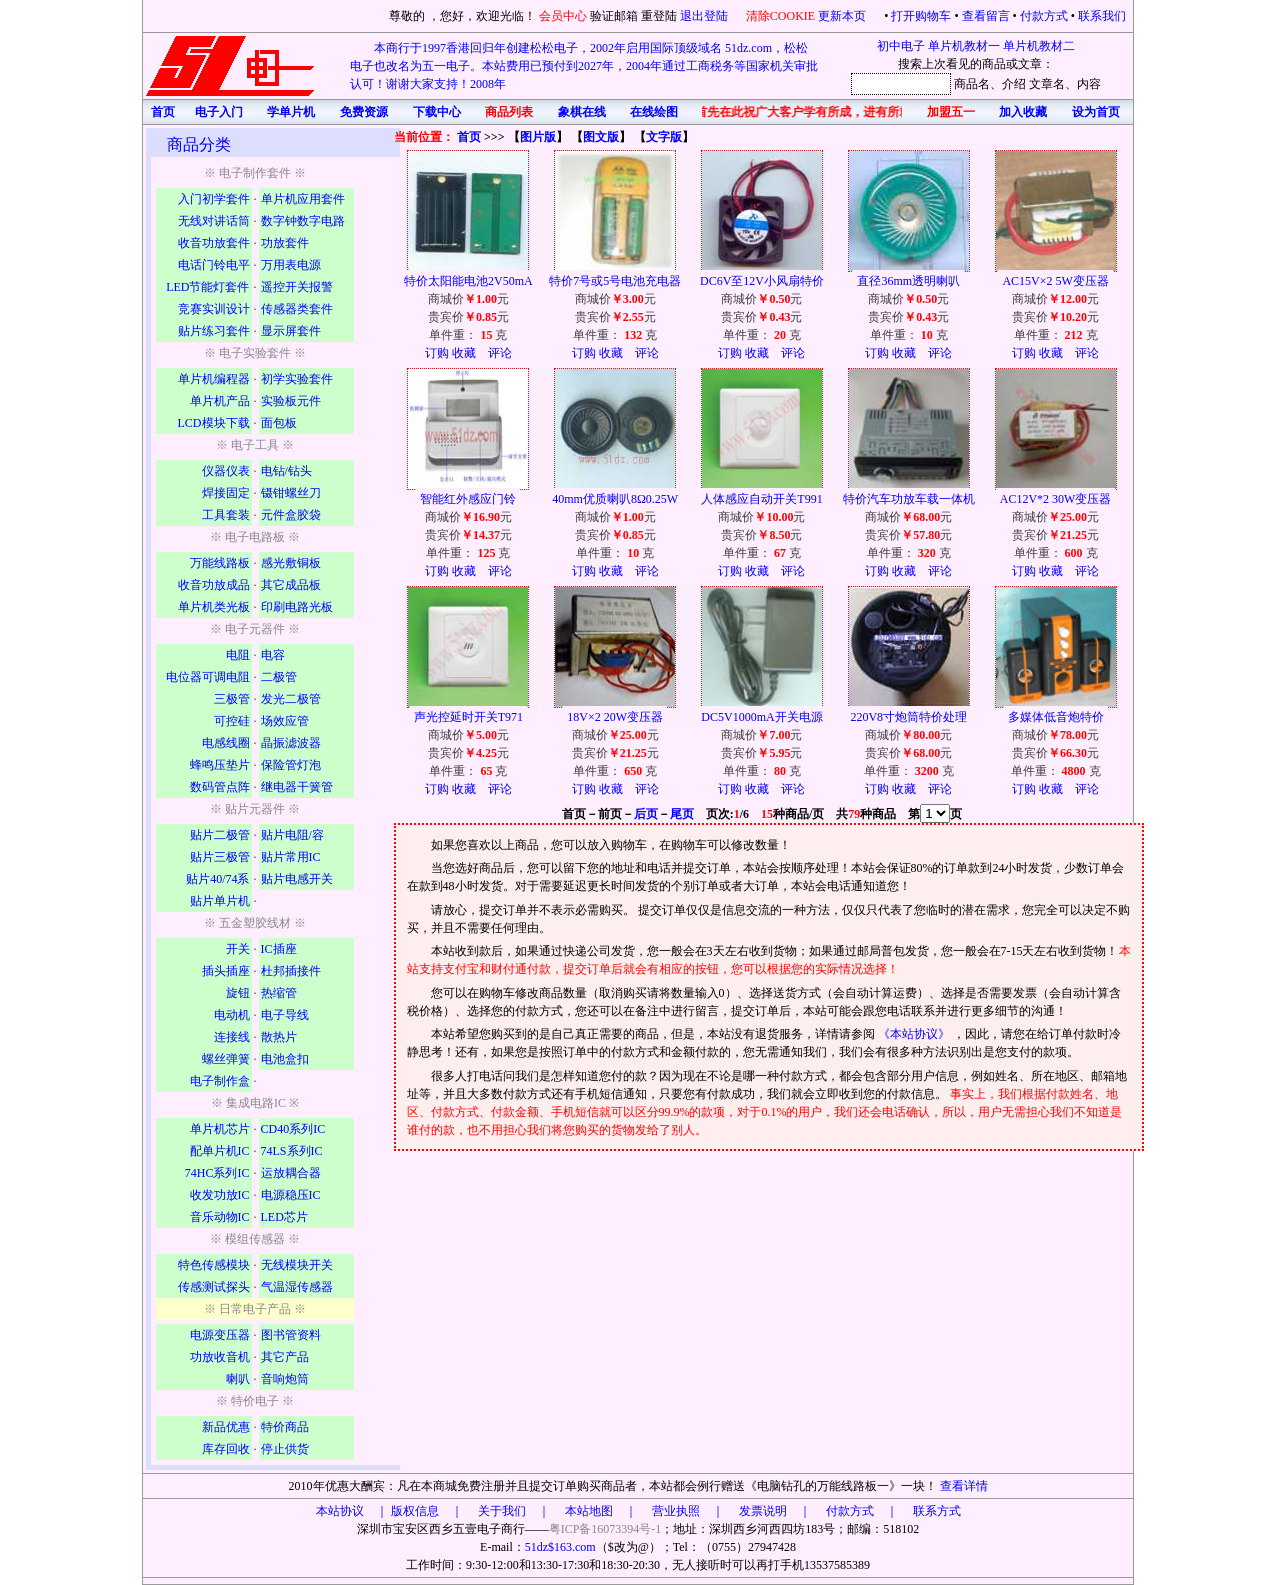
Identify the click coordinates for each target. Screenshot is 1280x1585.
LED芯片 (284, 1217)
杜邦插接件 (291, 971)
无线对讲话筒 (214, 221)
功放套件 (285, 243)
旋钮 (238, 993)
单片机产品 (220, 401)
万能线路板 (220, 563)
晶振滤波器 (291, 743)
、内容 (1083, 84)
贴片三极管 (220, 857)
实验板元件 (291, 401)
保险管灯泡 (291, 765)
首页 (469, 137)
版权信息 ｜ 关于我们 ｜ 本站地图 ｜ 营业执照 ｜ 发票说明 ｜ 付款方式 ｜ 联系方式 (676, 1511)
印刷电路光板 (297, 607)
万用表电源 (291, 265)
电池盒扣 (285, 1059)
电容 (273, 655)
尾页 (682, 814)
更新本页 (843, 16)
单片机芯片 (220, 1129)
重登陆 (659, 16)
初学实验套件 (297, 379)
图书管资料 (291, 1335)
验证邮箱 (614, 16)
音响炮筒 (285, 1379)
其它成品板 (291, 585)
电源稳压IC (291, 1195)
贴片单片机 (220, 901)
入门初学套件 (214, 199)
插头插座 (226, 971)
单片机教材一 (964, 46)
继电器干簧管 (297, 787)
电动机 (232, 1015)
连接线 (232, 1037)
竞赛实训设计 (214, 309)
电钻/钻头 (286, 471)
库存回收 (226, 1449)
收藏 (464, 353)
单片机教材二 (1039, 46)
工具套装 (226, 515)
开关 (238, 949)
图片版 (538, 137)
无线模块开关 (297, 1265)
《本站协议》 (915, 1034)
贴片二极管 (220, 835)
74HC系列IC (217, 1173)
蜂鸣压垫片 (220, 765)
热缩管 (279, 993)
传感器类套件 (297, 309)
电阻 (238, 655)
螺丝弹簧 (226, 1059)
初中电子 (901, 46)
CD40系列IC (293, 1129)
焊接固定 (226, 493)
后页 (646, 814)
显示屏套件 (291, 331)
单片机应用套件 (303, 199)
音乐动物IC (220, 1217)
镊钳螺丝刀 (291, 493)
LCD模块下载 (214, 423)
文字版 (664, 137)
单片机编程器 (214, 379)
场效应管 (285, 721)
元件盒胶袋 (291, 515)
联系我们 (1102, 16)
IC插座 (279, 949)
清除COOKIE (780, 16)
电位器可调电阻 (208, 677)
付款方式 (1044, 16)
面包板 (279, 423)
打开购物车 (921, 16)
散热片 (279, 1037)
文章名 (1047, 84)
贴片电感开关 (297, 879)
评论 (500, 353)
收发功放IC (220, 1195)
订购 (437, 353)
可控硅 (232, 721)
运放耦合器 (291, 1173)
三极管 (232, 699)
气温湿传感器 (297, 1287)
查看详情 (964, 1486)
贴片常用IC (291, 857)
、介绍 (1008, 84)
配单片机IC (220, 1151)
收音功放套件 (214, 243)
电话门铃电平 (214, 265)
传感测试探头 (214, 1287)
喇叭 (238, 1379)
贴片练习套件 (214, 331)
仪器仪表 (226, 471)
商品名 (972, 84)
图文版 (601, 137)
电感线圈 (226, 743)
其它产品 (285, 1357)
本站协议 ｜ (352, 1511)
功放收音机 (220, 1357)
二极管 (279, 677)
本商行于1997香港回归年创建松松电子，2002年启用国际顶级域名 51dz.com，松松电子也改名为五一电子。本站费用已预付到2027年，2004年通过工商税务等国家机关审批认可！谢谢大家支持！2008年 (584, 66)
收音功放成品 (214, 585)
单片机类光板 (214, 607)
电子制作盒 (220, 1081)
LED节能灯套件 (207, 287)
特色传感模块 (214, 1265)
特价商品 (285, 1427)
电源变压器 (220, 1335)
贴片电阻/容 (292, 835)
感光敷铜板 (291, 563)
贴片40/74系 (217, 879)
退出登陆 (705, 16)
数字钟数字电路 (303, 221)
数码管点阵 (220, 787)
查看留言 (986, 16)
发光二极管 (291, 699)
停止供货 (285, 1449)
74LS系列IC (292, 1151)
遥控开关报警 (297, 287)
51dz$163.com (560, 1547)
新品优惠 (226, 1427)
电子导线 (285, 1015)
